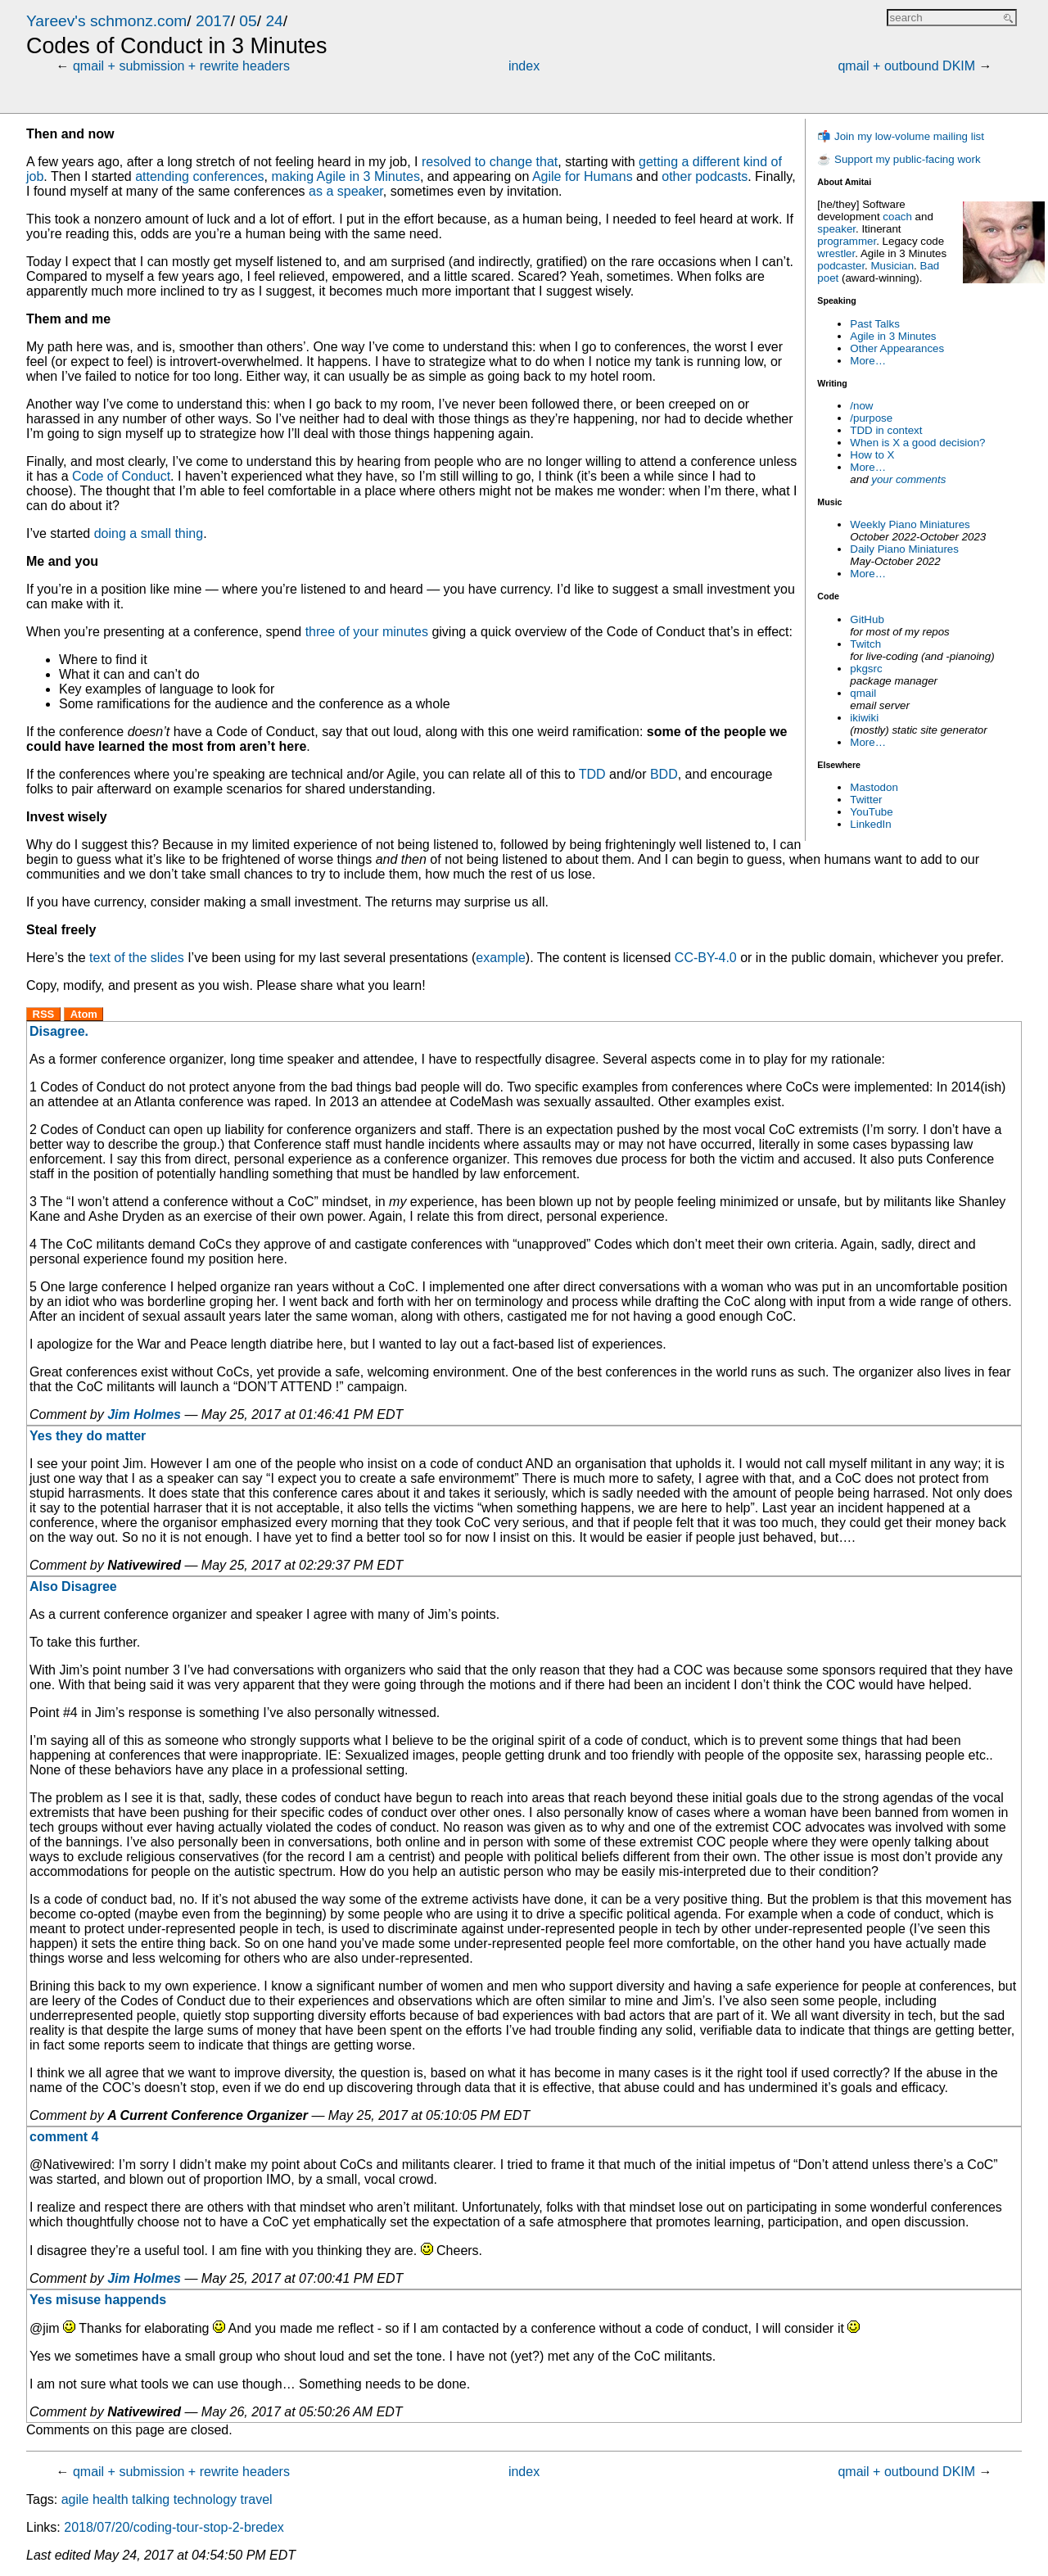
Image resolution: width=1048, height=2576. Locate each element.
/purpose (871, 418)
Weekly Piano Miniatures (909, 524)
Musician (893, 266)
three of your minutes (366, 632)
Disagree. (58, 1031)
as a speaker (346, 191)
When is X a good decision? (917, 442)
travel (257, 2499)
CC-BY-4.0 (706, 958)
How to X (872, 455)
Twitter (866, 799)
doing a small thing (148, 533)
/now (861, 406)
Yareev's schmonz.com (106, 20)
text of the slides (136, 958)
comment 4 (63, 2137)
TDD (592, 774)
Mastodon (874, 787)
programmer (846, 241)
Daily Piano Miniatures (904, 549)
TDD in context (886, 430)
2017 (213, 20)
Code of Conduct (121, 476)
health (111, 2499)
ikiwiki (864, 718)
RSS (44, 1014)
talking (150, 2499)
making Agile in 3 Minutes (345, 176)
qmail (863, 693)
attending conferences (199, 176)
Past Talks (875, 324)
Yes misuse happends (97, 2300)
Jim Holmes (144, 1414)
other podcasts (705, 176)
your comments (908, 479)
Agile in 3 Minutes (893, 336)
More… (868, 361)
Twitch (865, 644)
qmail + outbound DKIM (906, 66)
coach (897, 216)
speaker (836, 229)
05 (247, 20)
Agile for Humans (582, 176)
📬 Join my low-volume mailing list (900, 136)
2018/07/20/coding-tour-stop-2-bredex (174, 2527)
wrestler (836, 253)
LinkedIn (870, 824)
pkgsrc (866, 668)
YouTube (871, 812)
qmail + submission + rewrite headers (181, 66)
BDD (664, 774)
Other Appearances (897, 348)
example (500, 958)
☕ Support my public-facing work (898, 159)
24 (273, 20)
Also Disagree (73, 1586)
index (524, 66)
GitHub (866, 619)
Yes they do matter (87, 1436)
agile (75, 2499)
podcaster (841, 266)
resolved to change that (490, 162)
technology (205, 2499)
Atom (83, 1014)
